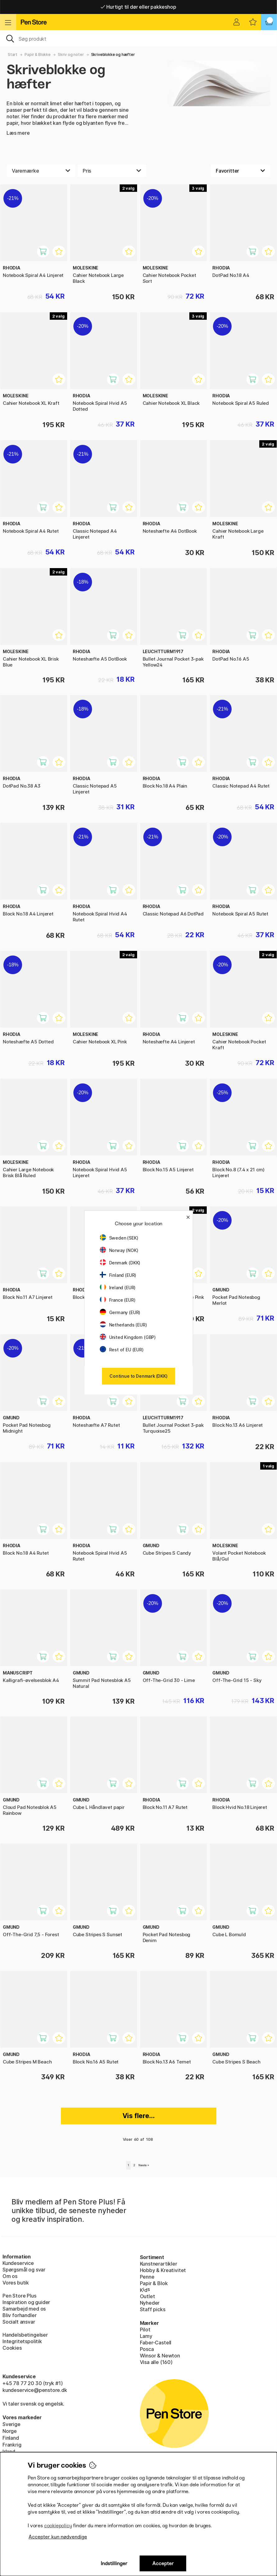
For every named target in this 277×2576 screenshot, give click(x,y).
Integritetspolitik (22, 2341)
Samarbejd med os (24, 2309)
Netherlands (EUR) (123, 1324)
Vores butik (15, 2283)
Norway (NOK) (119, 1250)
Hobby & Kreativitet (163, 2270)
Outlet (147, 2296)
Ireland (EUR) (118, 1287)
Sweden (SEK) (119, 1238)
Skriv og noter (71, 54)
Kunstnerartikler (158, 2264)
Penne (147, 2277)
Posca (147, 2349)
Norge (9, 2431)
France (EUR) (118, 1300)
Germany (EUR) (120, 1312)
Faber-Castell (156, 2342)
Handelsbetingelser (25, 2335)
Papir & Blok (154, 2283)
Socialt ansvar (18, 2322)
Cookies (12, 2348)
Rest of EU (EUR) (122, 1349)
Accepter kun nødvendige (58, 2537)
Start (12, 54)
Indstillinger (114, 2563)
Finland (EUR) (118, 1275)
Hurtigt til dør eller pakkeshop (138, 7)
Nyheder (150, 2303)
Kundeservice (18, 2263)
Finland (10, 2438)
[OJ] (138, 38)
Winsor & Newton (160, 2355)
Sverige (11, 2424)
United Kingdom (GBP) (128, 1337)
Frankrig (11, 2445)
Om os (9, 2276)
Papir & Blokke (38, 54)
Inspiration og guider (26, 2302)
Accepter (163, 2563)
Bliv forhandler (19, 2315)
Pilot (145, 2329)
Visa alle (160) (156, 2362)
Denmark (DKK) (120, 1262)
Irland (8, 2451)
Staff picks (152, 2309)
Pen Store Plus (19, 2296)
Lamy (146, 2336)
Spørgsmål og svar (23, 2269)
